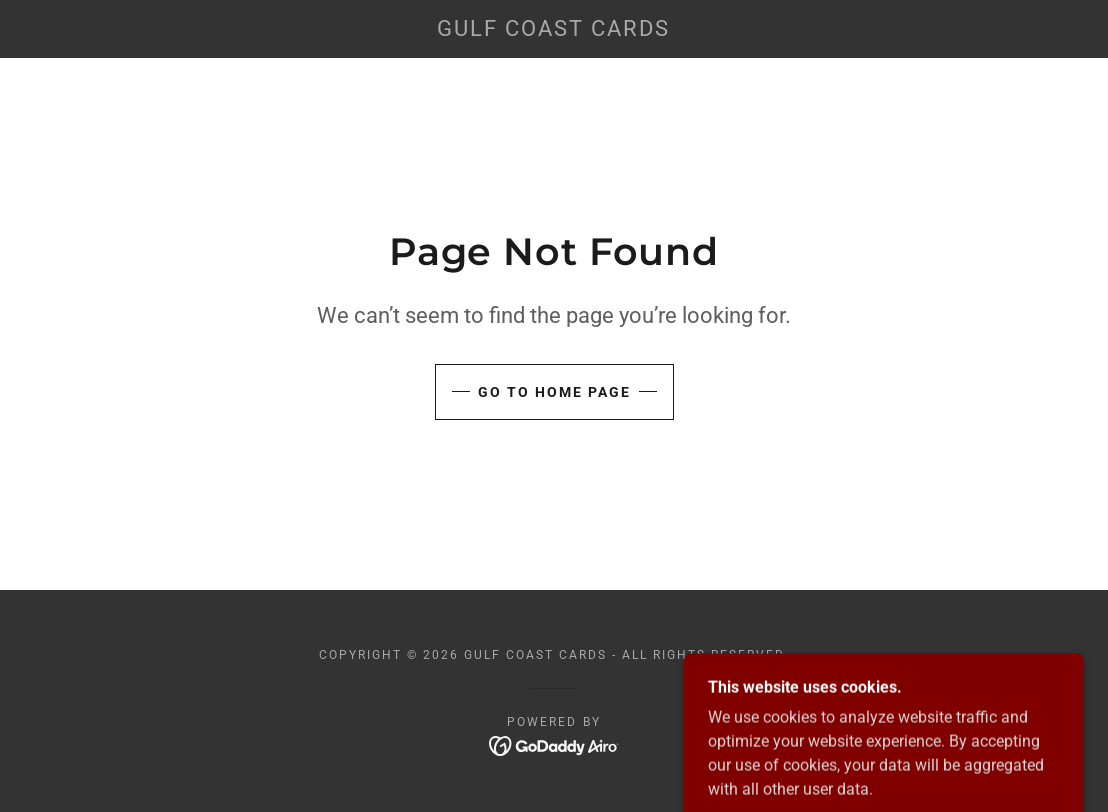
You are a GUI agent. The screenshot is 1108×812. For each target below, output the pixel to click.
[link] (554, 30)
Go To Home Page (554, 392)
